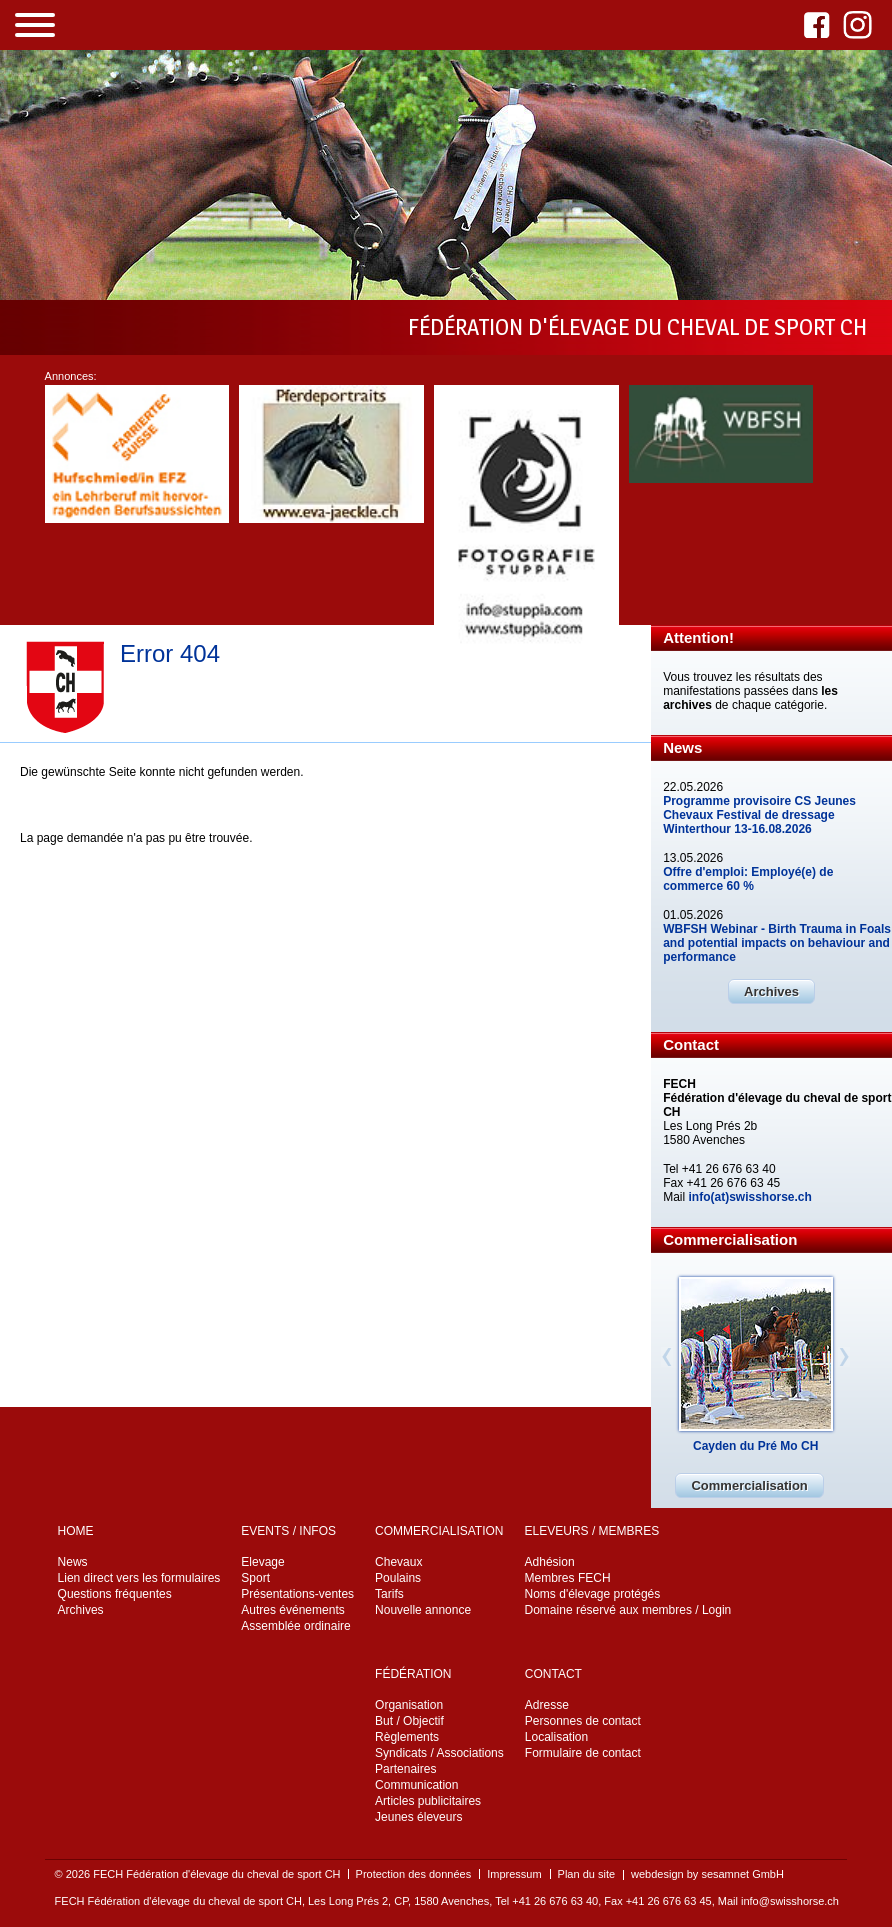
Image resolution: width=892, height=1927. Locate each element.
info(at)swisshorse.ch (750, 1197)
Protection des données (414, 1874)
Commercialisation (749, 1485)
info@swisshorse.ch (790, 1901)
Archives (771, 991)
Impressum (514, 1874)
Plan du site (586, 1874)
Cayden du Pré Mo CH (755, 1446)
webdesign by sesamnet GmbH (707, 1874)
